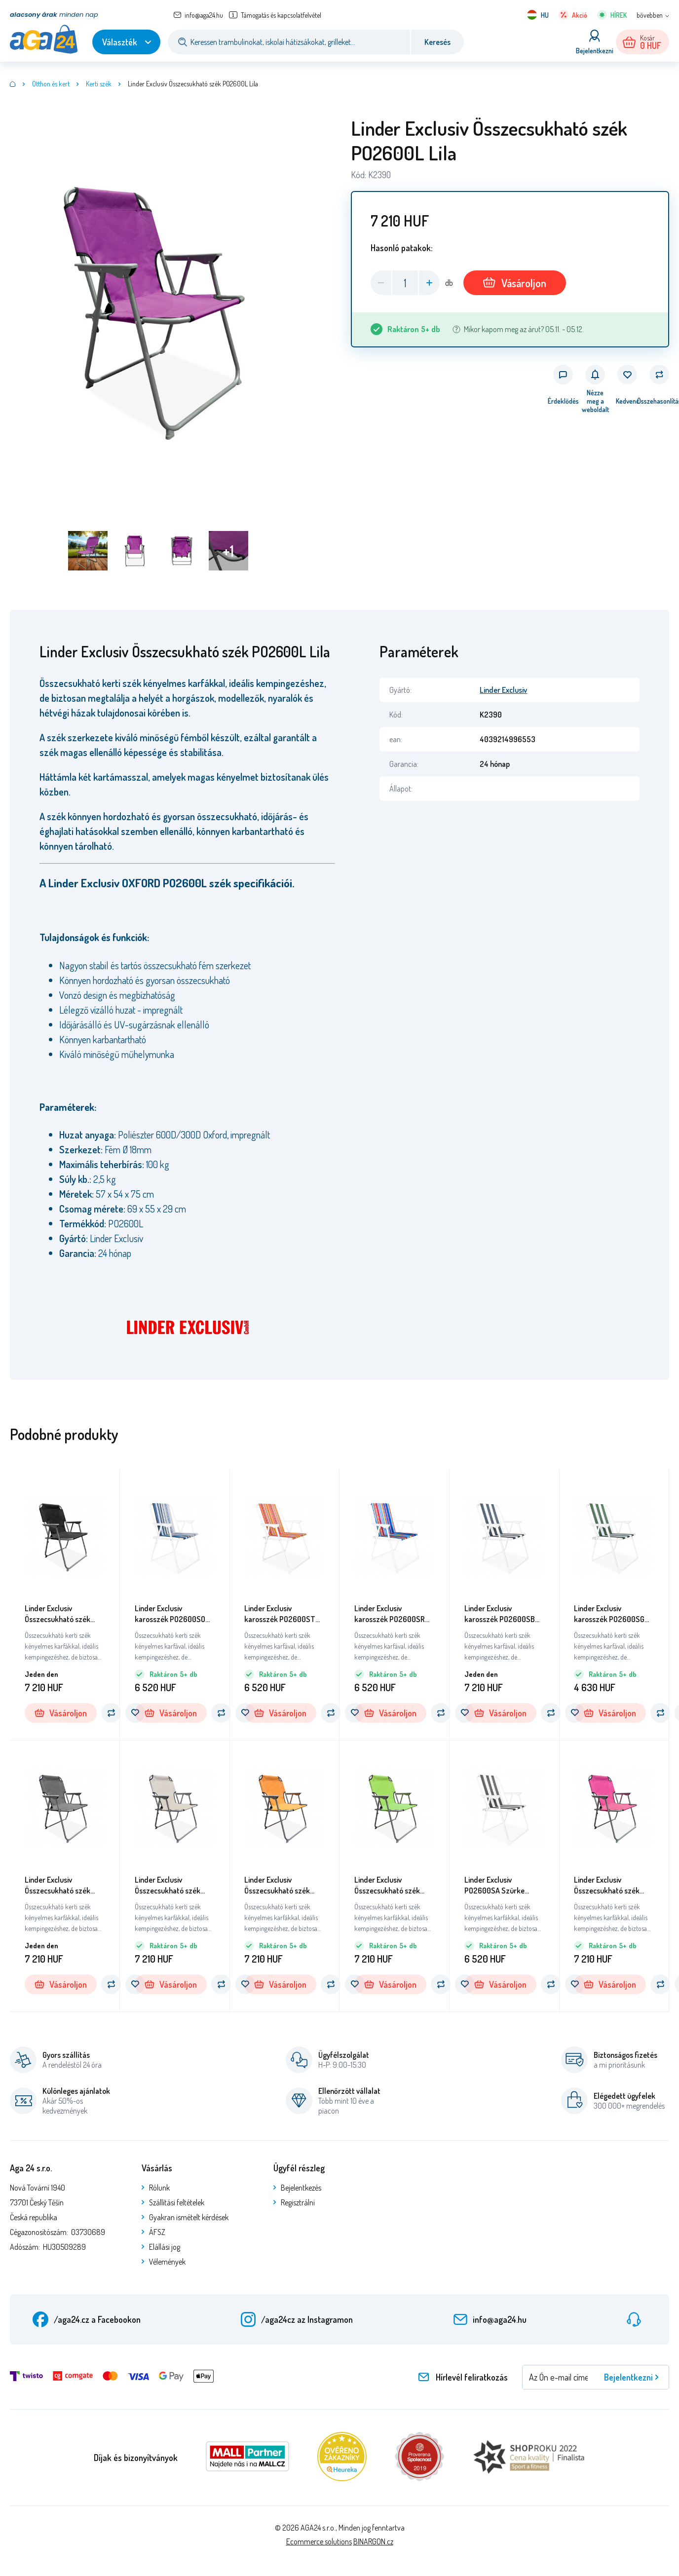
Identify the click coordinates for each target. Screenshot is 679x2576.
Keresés (437, 42)
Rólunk (159, 2188)
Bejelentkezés (301, 2188)
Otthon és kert (51, 83)
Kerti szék (99, 83)
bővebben (650, 15)
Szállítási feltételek (176, 2202)
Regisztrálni (298, 2202)
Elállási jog (164, 2247)
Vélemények (167, 2262)
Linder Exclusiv (503, 690)
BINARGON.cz (373, 2541)
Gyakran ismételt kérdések (188, 2217)
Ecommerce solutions (319, 2541)
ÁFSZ (157, 2232)
